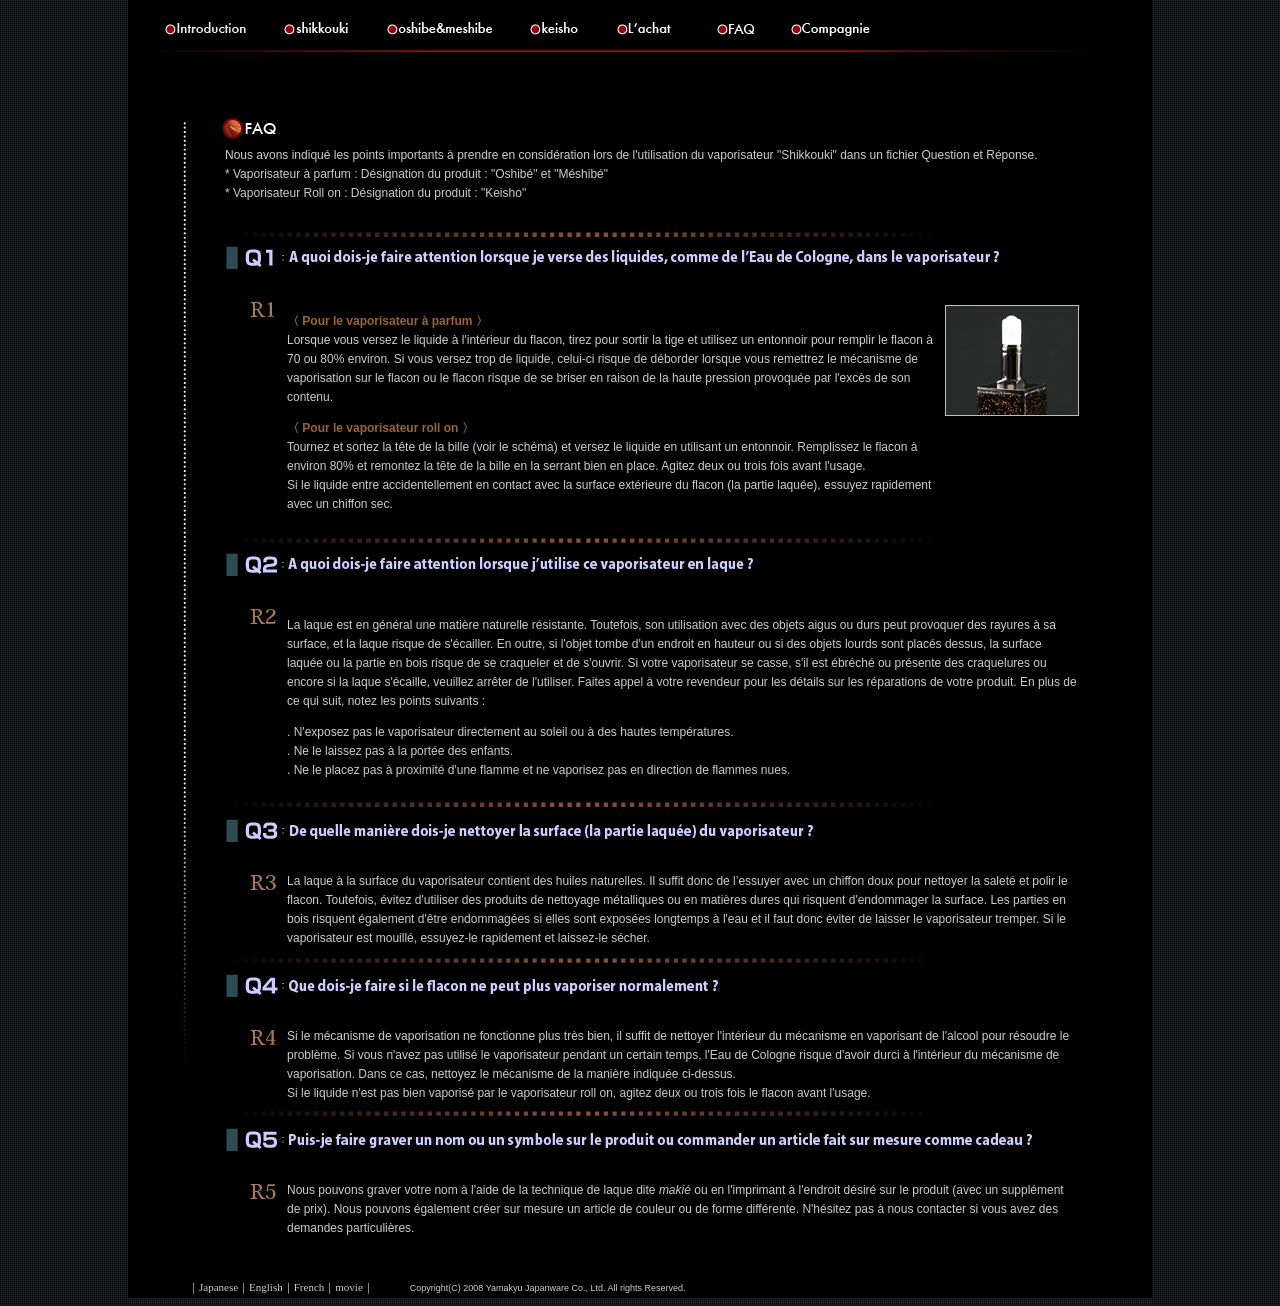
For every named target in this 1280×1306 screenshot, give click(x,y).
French (309, 1287)
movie (349, 1287)
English (266, 1287)
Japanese (218, 1287)
